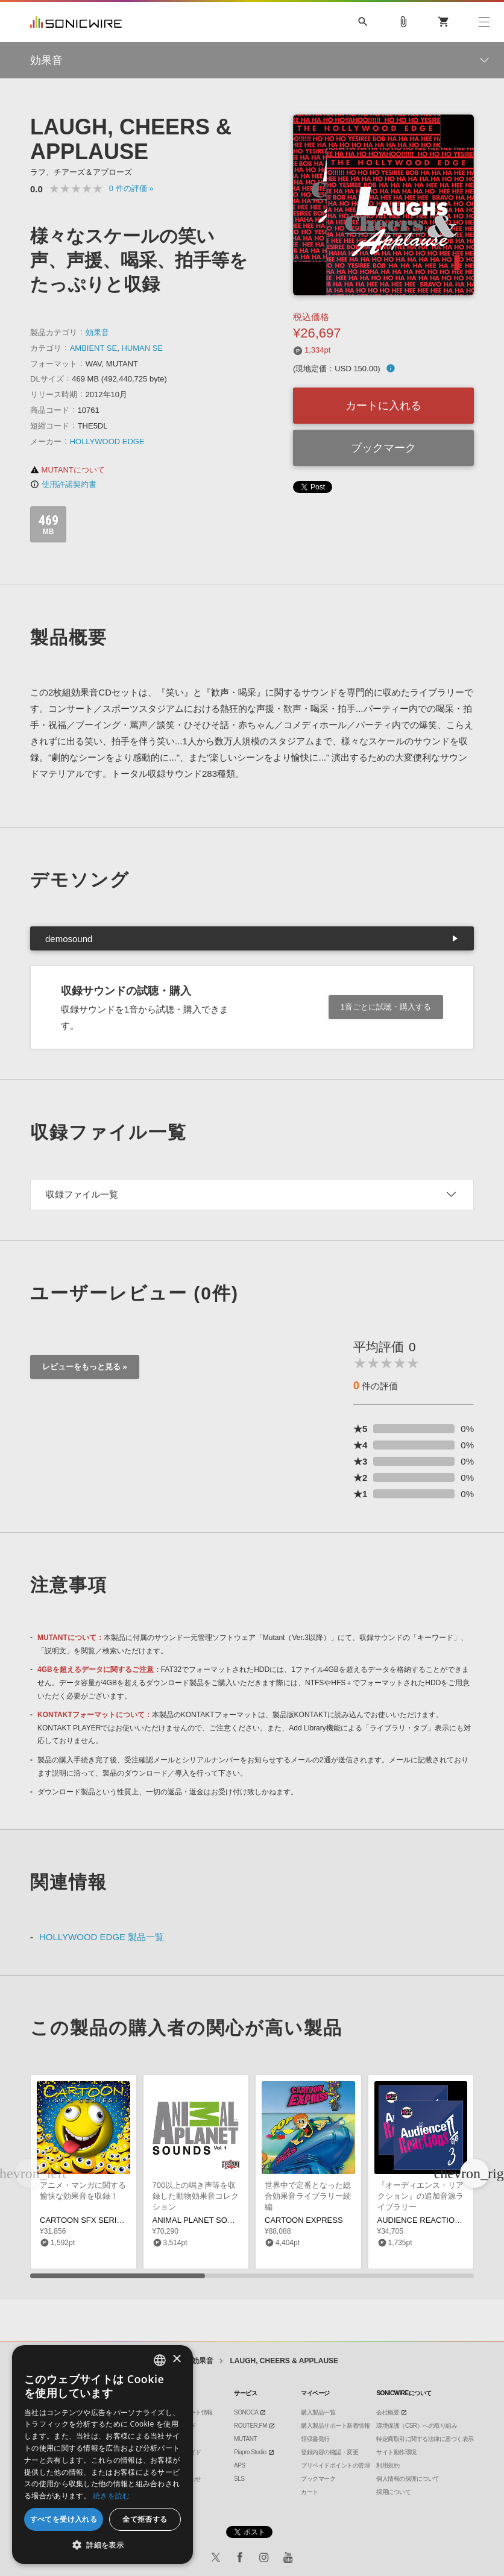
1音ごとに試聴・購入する (386, 1006)
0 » (131, 188)
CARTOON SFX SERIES (83, 2220)
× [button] (176, 2359)
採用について (393, 2492)
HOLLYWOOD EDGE (107, 441)
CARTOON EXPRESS (304, 2220)
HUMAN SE (142, 348)
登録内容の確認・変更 (329, 2452)
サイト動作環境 (396, 2452)
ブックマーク (383, 448)
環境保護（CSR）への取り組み (416, 2425)
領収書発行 (315, 2439)
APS (239, 2465)
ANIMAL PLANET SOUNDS (201, 2220)
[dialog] (102, 2454)
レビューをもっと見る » (84, 1366)
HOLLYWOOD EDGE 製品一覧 (101, 1937)
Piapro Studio (250, 2452)
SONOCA (246, 2412)
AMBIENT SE (94, 348)
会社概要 (387, 2412)
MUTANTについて (67, 469)
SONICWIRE (76, 22)
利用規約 (387, 2465)
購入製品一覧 (318, 2412)
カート (309, 2492)
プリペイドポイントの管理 (335, 2465)
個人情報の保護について (407, 2478)
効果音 (97, 332)
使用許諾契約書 (63, 484)
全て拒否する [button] (144, 2519)
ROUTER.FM (250, 2425)
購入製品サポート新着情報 (335, 2425)
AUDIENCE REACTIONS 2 (424, 2220)
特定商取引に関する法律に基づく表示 (425, 2439)
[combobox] (160, 2360)
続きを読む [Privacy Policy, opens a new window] (111, 2495)
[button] (474, 2173)
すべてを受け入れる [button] (64, 2519)
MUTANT (245, 2439)
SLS (239, 2478)
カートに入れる (383, 406)
